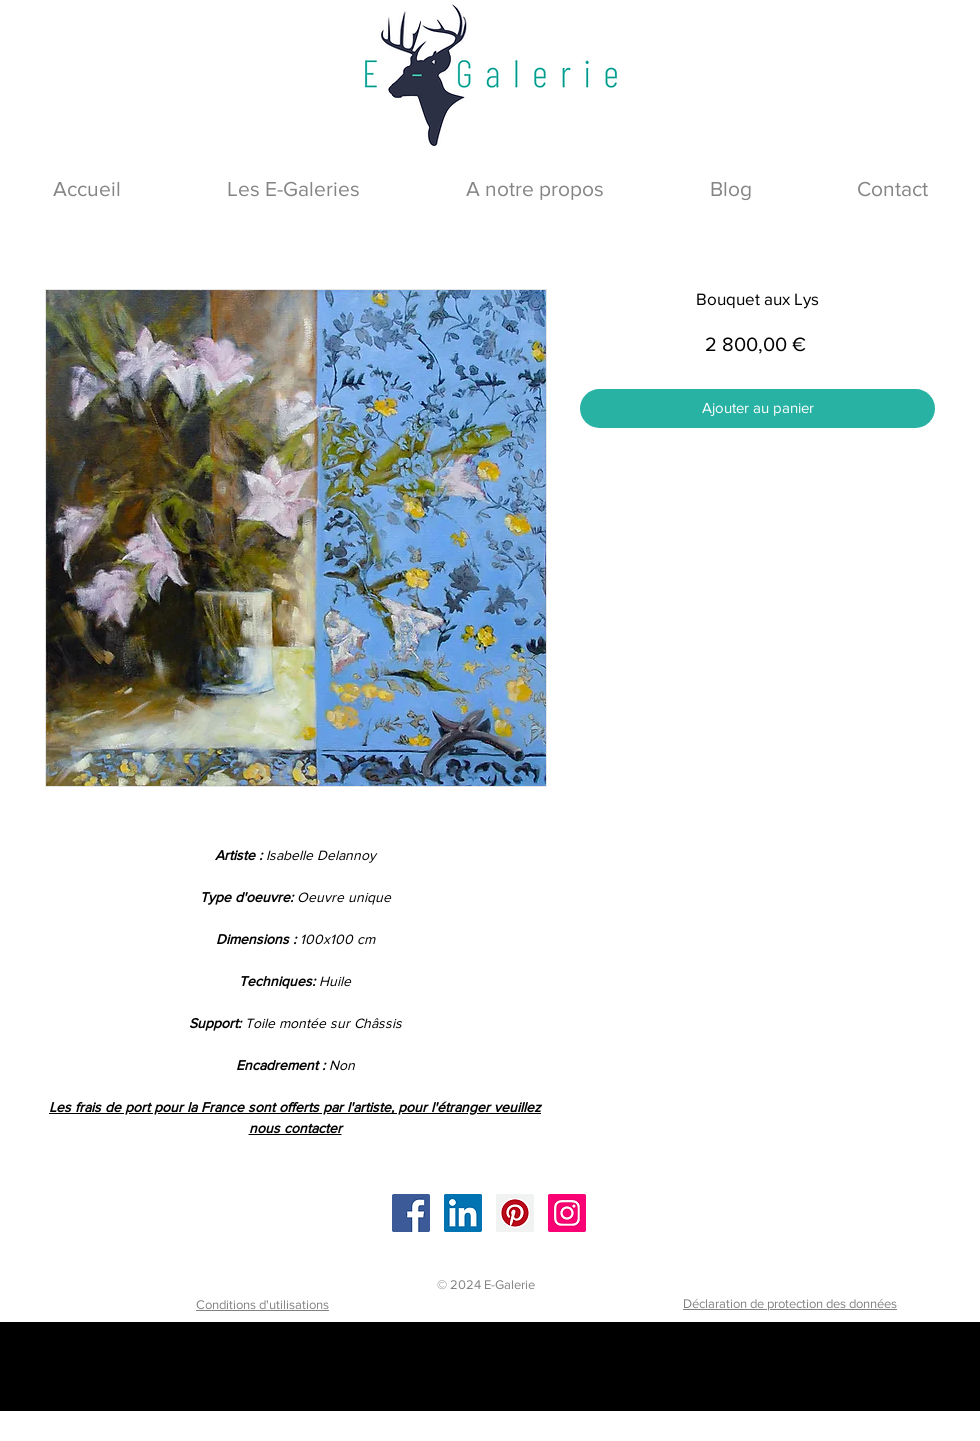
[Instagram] (567, 1213)
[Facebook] (411, 1213)
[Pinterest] (515, 1213)
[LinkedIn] (463, 1213)
